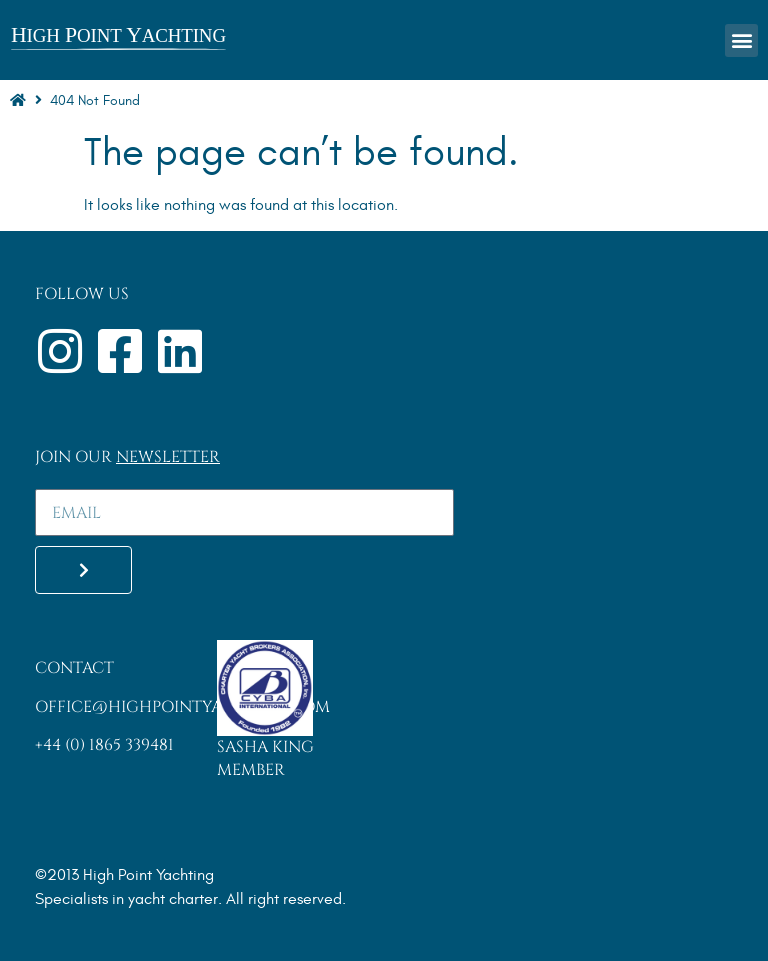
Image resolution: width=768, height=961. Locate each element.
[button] (741, 40)
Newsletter (168, 457)
